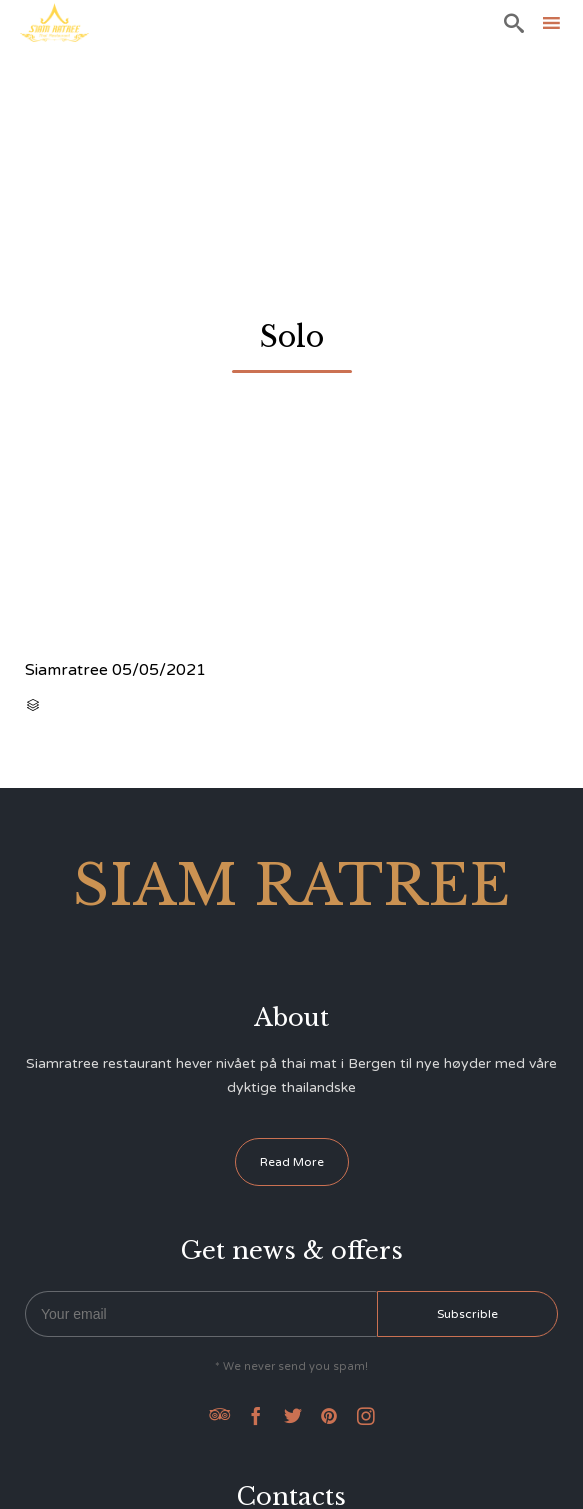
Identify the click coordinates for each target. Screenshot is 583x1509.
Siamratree (66, 670)
